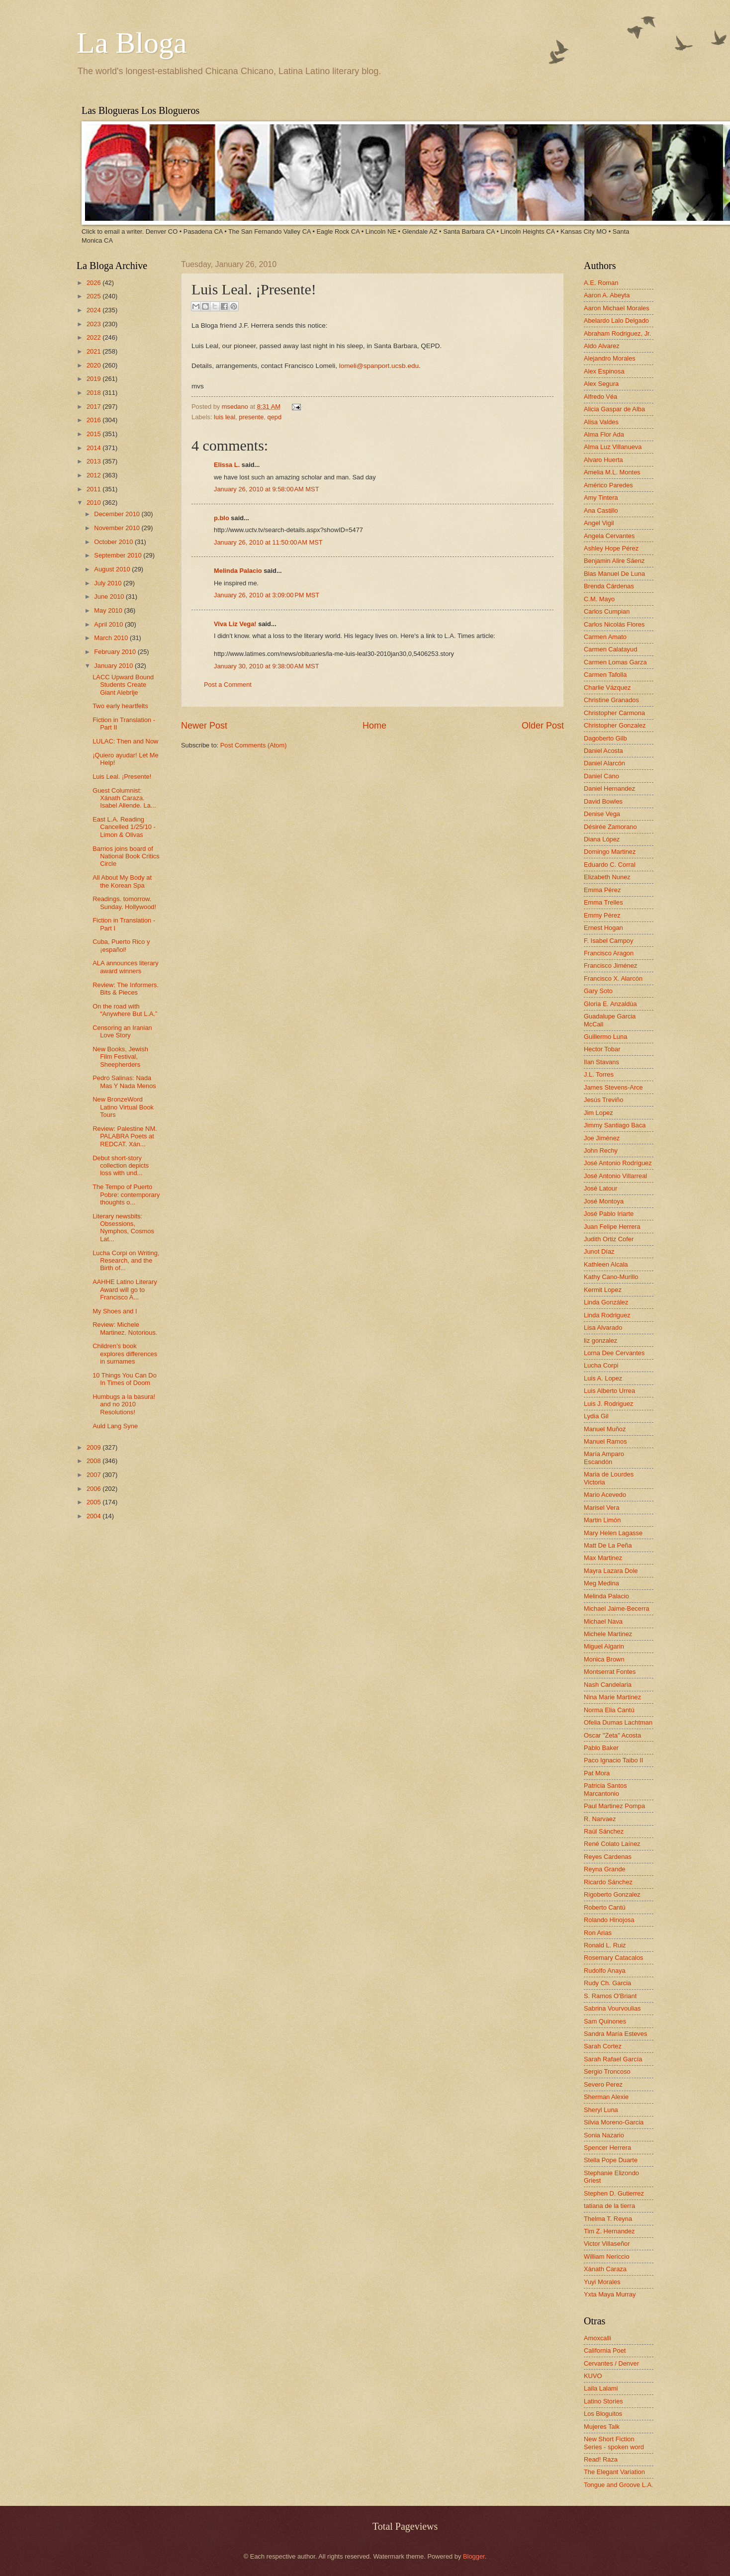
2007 (94, 1474)
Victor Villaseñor (607, 2243)
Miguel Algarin (604, 1646)
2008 (94, 1461)
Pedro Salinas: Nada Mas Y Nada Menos (124, 1081)
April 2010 (109, 624)
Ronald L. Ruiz (605, 1945)
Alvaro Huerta (603, 459)
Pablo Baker (601, 1747)
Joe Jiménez (602, 1138)
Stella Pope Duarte (611, 2160)
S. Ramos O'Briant (610, 1996)
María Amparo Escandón (604, 1457)
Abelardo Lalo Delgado (616, 320)
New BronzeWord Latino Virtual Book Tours (123, 1107)
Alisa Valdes (601, 422)
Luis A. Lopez (603, 1378)
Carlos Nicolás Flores (614, 624)
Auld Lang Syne (115, 1426)
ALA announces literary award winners (125, 966)
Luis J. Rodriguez (608, 1403)
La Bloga (132, 42)
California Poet (605, 2350)
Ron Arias (598, 1932)
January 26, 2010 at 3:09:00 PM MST (266, 595)
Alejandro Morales (610, 358)
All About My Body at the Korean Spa (122, 881)
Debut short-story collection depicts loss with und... (120, 1165)
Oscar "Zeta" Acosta (612, 1735)
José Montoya (604, 1201)
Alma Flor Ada (604, 434)
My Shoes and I (114, 1311)
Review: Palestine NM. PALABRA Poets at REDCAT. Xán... (124, 1136)
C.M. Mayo (599, 599)
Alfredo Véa (600, 396)
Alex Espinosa (604, 371)
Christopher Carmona (614, 713)
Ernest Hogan (603, 927)
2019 (94, 378)
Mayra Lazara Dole (611, 1570)
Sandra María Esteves (615, 2033)
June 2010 (110, 596)
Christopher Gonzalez (615, 725)
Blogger (474, 2556)
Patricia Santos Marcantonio (605, 1789)
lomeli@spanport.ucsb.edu (379, 365)
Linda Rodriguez (607, 1315)
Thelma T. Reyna (608, 2218)
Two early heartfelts (120, 706)
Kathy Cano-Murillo (611, 1277)
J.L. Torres (599, 1074)
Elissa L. (227, 464)
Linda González (606, 1302)
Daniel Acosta (603, 750)
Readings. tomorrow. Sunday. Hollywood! (124, 902)
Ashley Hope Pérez (611, 548)
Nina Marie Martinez (612, 1697)
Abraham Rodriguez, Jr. (617, 333)
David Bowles (603, 801)
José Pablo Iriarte (609, 1213)
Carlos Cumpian (607, 611)
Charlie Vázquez (607, 687)
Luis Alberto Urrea (609, 1390)
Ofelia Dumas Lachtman (618, 1722)
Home (374, 726)
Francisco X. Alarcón (613, 978)
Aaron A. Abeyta (607, 295)
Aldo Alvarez (602, 346)
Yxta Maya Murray (610, 2294)
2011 (94, 489)
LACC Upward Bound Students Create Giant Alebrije (123, 684)
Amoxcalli (597, 2338)
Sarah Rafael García (613, 2059)
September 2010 (118, 555)
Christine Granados (611, 700)
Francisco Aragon (609, 953)
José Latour (600, 1188)
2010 (94, 502)
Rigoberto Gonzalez (612, 1894)
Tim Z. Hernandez (609, 2231)
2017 (94, 406)
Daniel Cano (601, 776)
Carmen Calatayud (610, 649)
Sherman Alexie (606, 2097)
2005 (94, 1502)
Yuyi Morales (602, 2282)
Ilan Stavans (601, 1062)
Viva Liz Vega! (235, 624)
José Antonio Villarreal (615, 1176)
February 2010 (115, 651)
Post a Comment (228, 684)
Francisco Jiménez (610, 965)
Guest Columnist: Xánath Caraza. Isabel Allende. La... (124, 798)
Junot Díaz (599, 1251)
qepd (274, 417)
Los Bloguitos (603, 2413)
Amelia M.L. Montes (612, 472)
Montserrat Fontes (610, 1671)
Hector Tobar (602, 1049)
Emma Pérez (602, 890)
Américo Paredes (608, 485)
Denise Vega (602, 814)
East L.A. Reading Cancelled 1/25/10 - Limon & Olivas (124, 827)
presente (251, 417)
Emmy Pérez (602, 915)
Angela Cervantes (609, 536)
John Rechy (601, 1150)
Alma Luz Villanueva (612, 447)
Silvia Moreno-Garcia (613, 2122)
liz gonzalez (600, 1340)
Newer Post (204, 726)
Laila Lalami (601, 2388)
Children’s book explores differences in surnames (124, 1353)
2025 (94, 296)
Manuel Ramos (605, 1441)
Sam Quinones (605, 2021)
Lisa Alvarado (603, 1327)
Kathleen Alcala (606, 1264)
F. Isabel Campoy (608, 940)
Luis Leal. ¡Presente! (121, 776)
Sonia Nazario (604, 2135)
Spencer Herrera (607, 2147)
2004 (94, 1516)
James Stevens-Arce (613, 1087)
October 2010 (114, 542)
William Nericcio (607, 2256)
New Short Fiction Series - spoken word (614, 2442)
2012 (94, 475)
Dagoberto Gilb (605, 738)
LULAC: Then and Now (125, 741)
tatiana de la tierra (609, 2205)
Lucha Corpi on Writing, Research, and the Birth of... (125, 1260)
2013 (94, 461)
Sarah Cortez (603, 2046)
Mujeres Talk (602, 2426)
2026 (94, 282)
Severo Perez (603, 2084)
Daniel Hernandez (609, 788)
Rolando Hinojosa (609, 1920)
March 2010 (112, 638)
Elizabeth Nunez (607, 877)
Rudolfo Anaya (605, 1970)
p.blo (221, 518)
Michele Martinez (608, 1634)
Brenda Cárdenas (609, 586)
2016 (94, 420)
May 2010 (109, 610)
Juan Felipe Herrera (612, 1226)
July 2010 (108, 583)
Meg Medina (601, 1583)
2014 (94, 448)
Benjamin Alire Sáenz (614, 560)
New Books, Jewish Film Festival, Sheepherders (120, 1056)
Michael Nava (603, 1621)
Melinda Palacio (238, 570)
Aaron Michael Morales (616, 308)
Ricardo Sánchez (608, 1882)
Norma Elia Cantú (609, 1710)
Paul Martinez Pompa (614, 1806)
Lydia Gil (596, 1416)
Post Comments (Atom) (253, 745)
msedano (236, 406)
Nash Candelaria (608, 1684)
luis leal (224, 417)
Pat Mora (597, 1773)
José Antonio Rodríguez (618, 1163)
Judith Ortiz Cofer (609, 1239)
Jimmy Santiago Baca (615, 1125)
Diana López (602, 839)
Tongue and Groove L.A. (618, 2484)
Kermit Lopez (603, 1289)
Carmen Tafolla (605, 674)
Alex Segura (601, 383)
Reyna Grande (605, 1869)
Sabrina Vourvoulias (612, 2008)
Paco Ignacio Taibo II (613, 1760)
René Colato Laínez (612, 1843)
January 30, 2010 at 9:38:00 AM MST (266, 666)
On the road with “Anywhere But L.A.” (124, 1010)
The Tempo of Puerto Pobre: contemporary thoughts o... (126, 1194)
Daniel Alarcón (604, 763)
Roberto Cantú (605, 1907)
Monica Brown (604, 1659)
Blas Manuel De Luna (614, 573)
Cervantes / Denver (611, 2363)
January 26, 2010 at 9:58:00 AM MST (266, 489)
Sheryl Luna (601, 2110)
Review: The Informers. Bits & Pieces (125, 988)
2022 (94, 337)
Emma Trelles (603, 902)
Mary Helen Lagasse (613, 1533)
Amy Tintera (601, 497)
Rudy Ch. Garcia (607, 1983)
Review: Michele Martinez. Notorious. (124, 1328)
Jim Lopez (598, 1112)
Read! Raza (601, 2459)
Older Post (543, 726)
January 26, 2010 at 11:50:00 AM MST (268, 542)
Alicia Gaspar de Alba (614, 409)
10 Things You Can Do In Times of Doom (124, 1379)
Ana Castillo (601, 510)
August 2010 (113, 569)
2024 (94, 310)
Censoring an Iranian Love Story (122, 1031)
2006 (94, 1488)
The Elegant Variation (614, 2472)
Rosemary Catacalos (613, 1957)
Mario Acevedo (605, 1494)
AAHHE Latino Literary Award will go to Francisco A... (124, 1289)
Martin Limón (602, 1520)
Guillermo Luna (605, 1036)
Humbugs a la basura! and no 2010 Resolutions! (123, 1404)
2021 (94, 351)
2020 (94, 365)
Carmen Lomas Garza (615, 662)
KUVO (593, 2376)
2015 (94, 434)
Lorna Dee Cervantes (614, 1353)
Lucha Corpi (601, 1365)
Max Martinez (603, 1558)
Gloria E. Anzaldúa (610, 1004)
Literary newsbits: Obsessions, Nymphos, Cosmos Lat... (123, 1227)
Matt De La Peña (608, 1545)
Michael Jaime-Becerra (616, 1608)
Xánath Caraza (605, 2269)
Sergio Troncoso (607, 2071)
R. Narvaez (600, 1819)
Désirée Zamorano (610, 826)
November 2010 (117, 528)
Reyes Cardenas (608, 1856)
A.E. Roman (601, 282)
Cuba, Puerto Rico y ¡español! (121, 945)
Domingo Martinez (610, 851)
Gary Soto (598, 991)
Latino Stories (603, 2401)
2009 (94, 1447)
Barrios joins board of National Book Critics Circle (126, 856)
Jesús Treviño (603, 1100)
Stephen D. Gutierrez (614, 2193)
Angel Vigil (599, 523)
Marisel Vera (602, 1507)
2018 (94, 392)
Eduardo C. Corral (610, 864)
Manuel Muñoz (605, 1429)
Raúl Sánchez (604, 1831)
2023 (94, 324)
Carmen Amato (605, 637)
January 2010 (114, 665)
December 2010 (117, 514)
